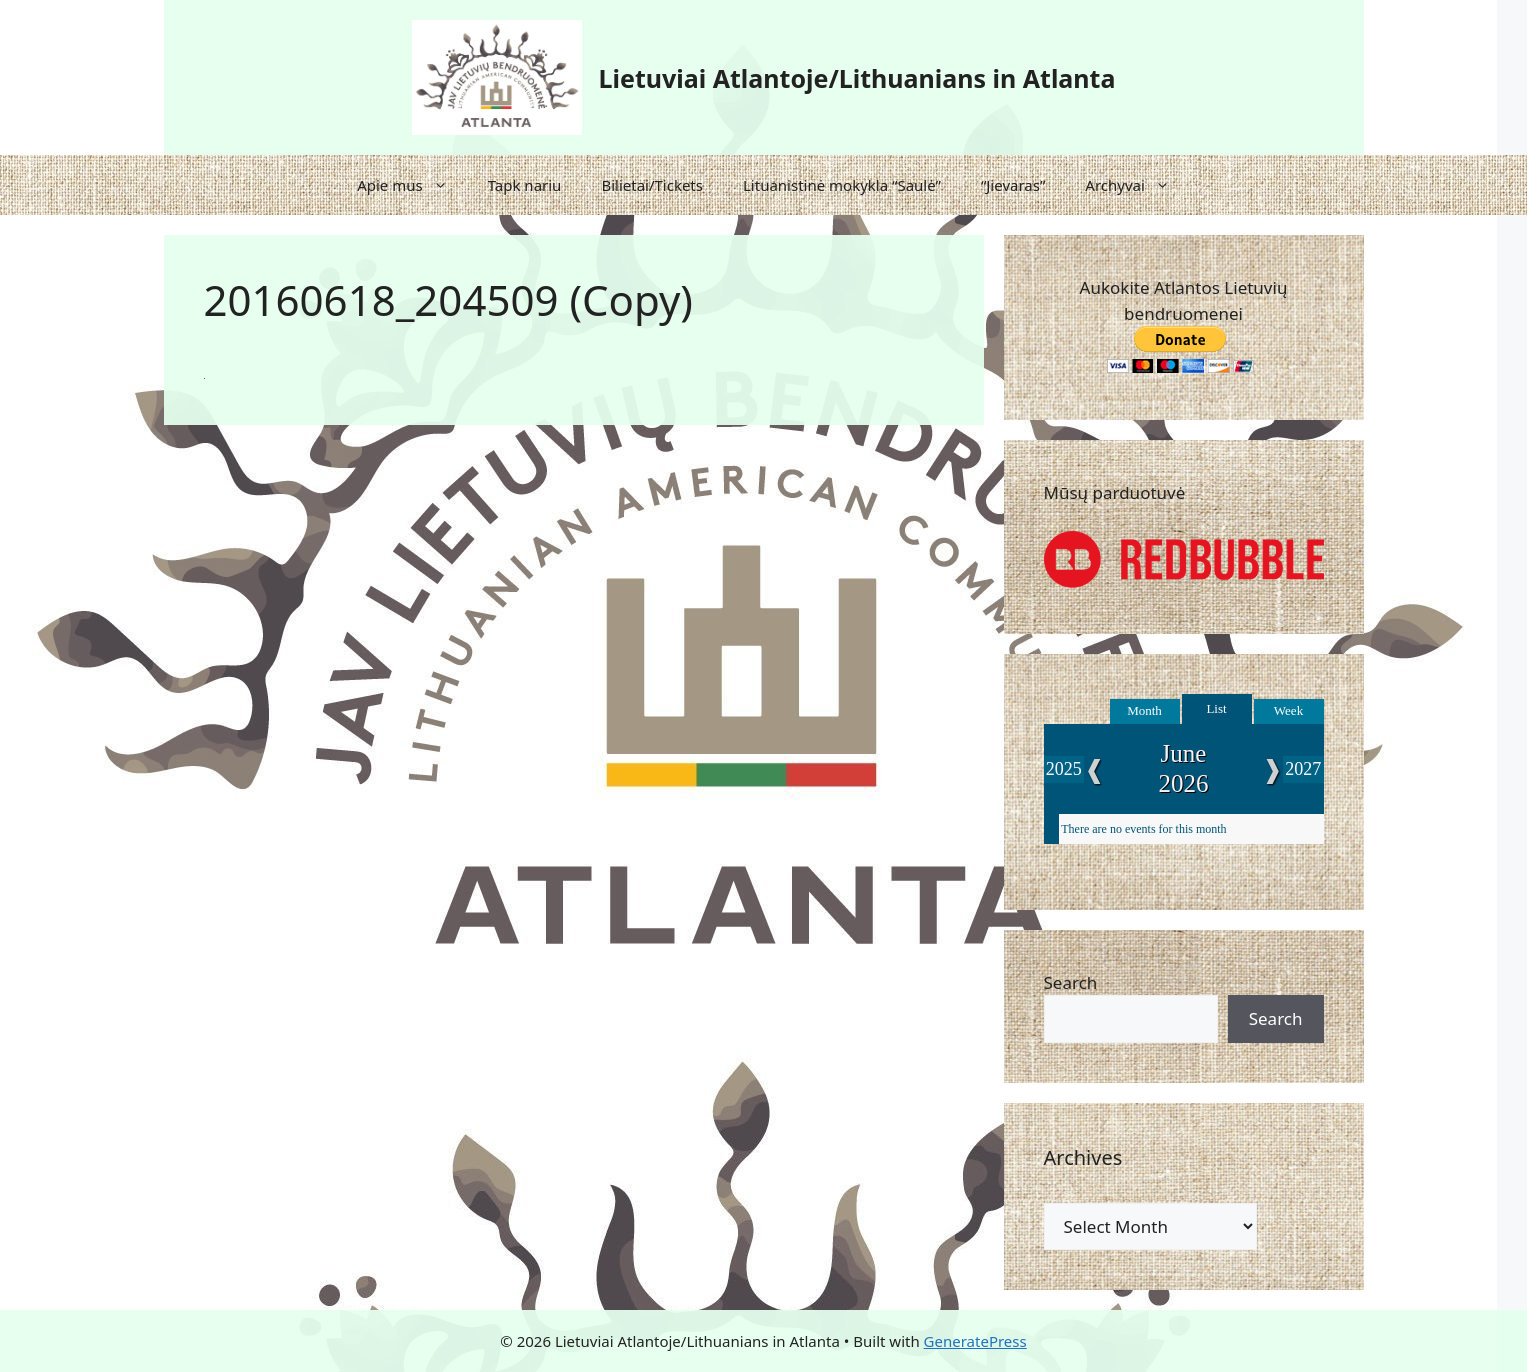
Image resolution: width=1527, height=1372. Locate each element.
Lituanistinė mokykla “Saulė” (842, 185)
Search (1071, 982)
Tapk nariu (525, 185)
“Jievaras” (1013, 185)
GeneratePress (975, 1341)
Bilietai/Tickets (652, 185)
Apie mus (412, 185)
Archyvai (1137, 185)
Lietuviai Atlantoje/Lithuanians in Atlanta (857, 78)
